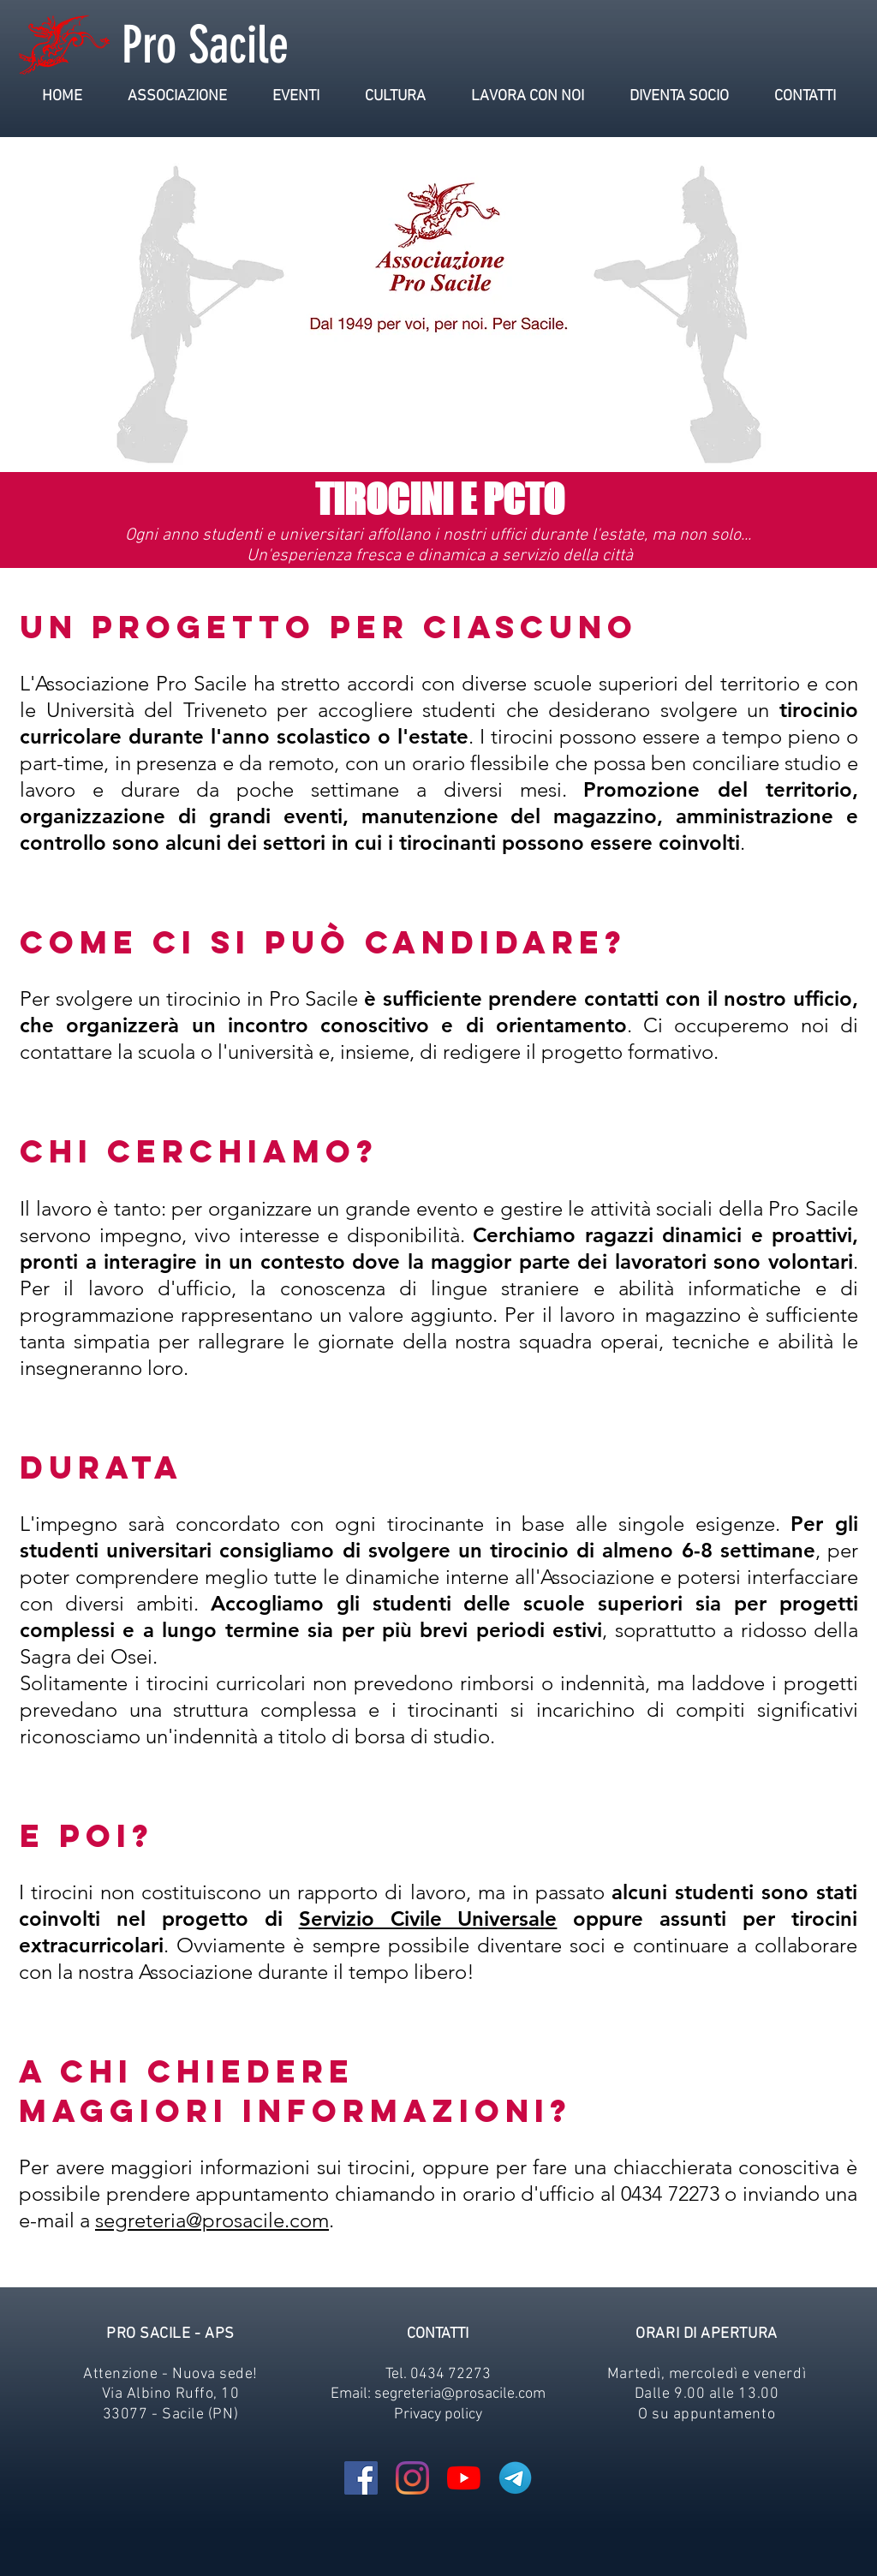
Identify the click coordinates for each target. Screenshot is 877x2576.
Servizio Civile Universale (428, 1918)
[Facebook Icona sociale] (361, 2478)
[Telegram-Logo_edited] (515, 2478)
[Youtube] (463, 2478)
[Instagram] (412, 2478)
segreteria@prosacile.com (212, 2220)
